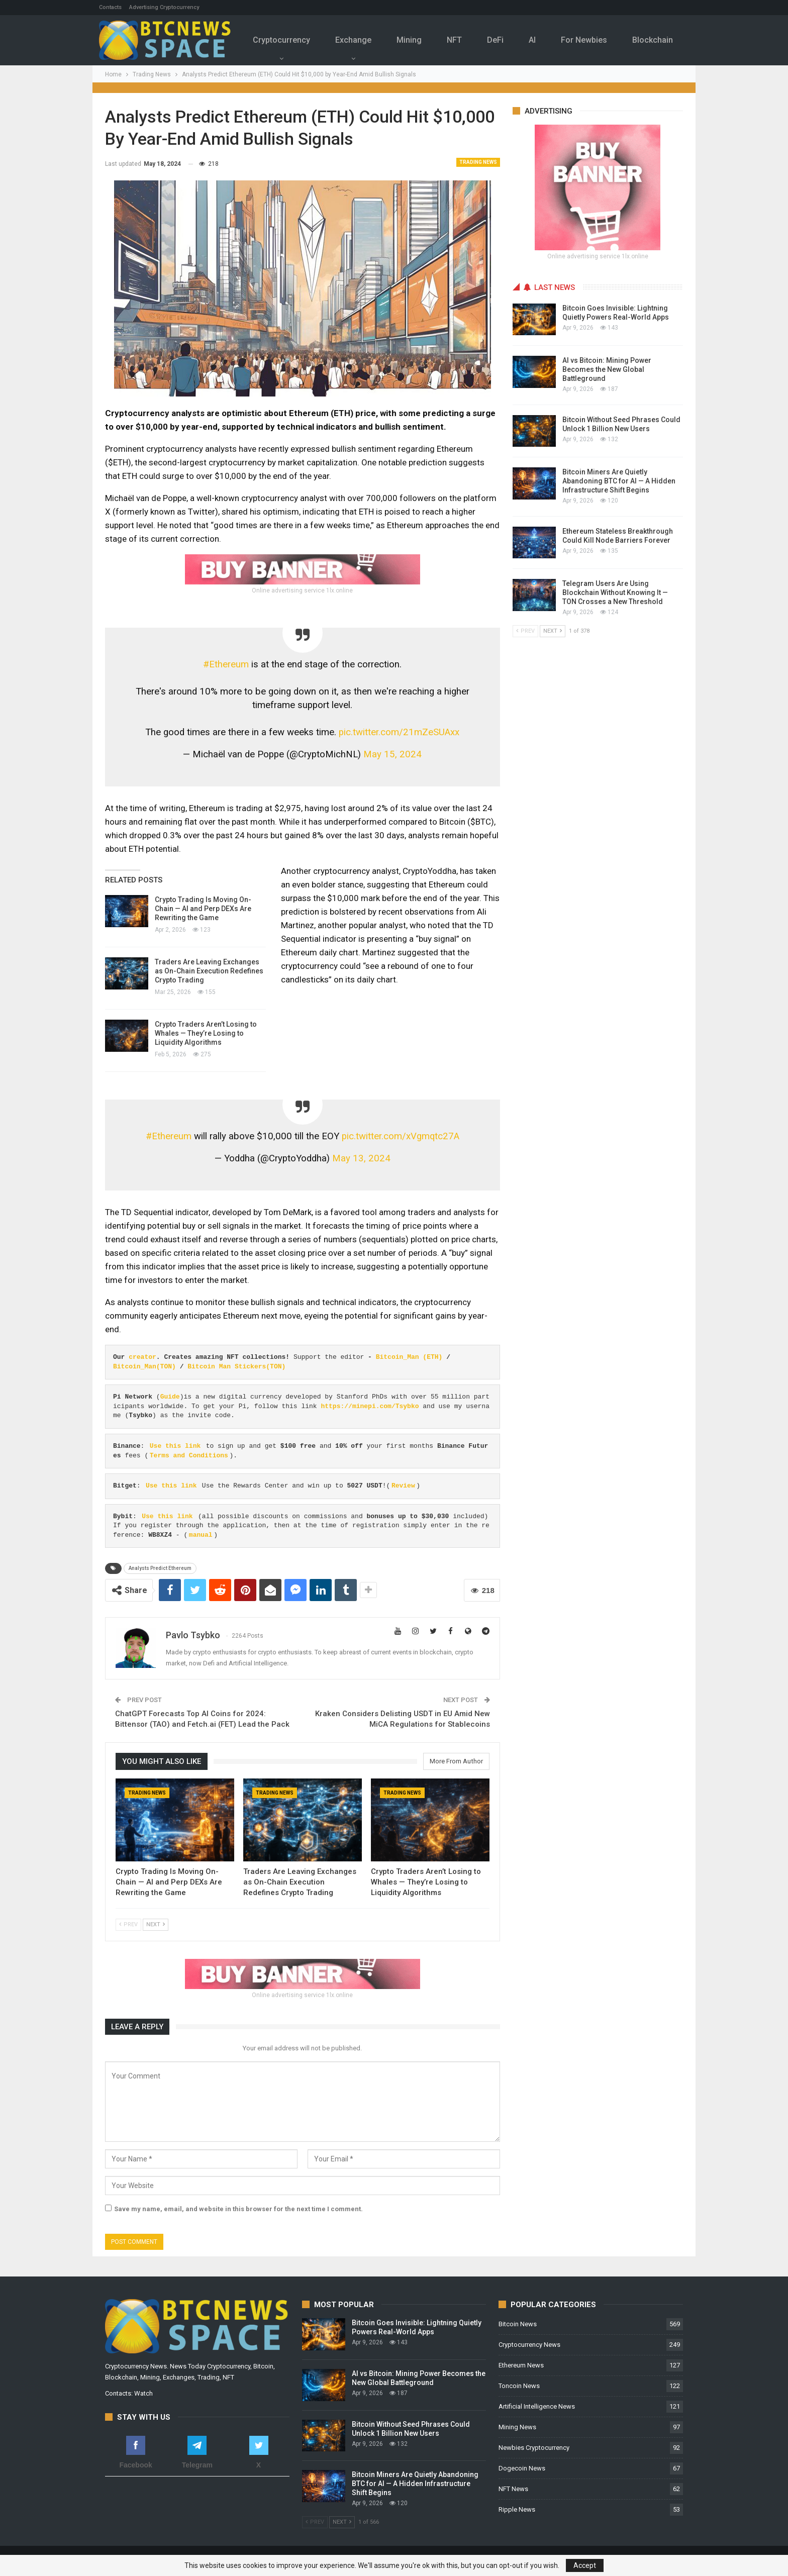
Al (545, 40)
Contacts (110, 7)
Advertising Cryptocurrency (164, 7)
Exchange (360, 40)
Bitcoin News (518, 2324)
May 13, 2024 (361, 1158)
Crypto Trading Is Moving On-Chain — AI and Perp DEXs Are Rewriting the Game (203, 909)
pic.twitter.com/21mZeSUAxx (399, 732)
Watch (143, 2393)
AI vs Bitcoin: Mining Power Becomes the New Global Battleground (606, 369)
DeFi (507, 40)
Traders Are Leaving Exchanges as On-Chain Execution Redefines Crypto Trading (209, 971)
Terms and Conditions (189, 1455)
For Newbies (598, 40)
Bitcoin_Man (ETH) (409, 1357)
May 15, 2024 (392, 754)
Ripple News (517, 2509)
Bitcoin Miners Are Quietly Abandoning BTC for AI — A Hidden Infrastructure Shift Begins (618, 481)
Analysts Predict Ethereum (160, 1568)
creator (142, 1357)
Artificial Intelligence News (537, 2406)
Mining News (517, 2427)
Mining (417, 40)
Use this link (175, 1446)
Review (403, 1486)
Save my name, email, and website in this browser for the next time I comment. (238, 2209)
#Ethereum (226, 664)
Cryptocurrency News (529, 2344)
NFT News (513, 2489)
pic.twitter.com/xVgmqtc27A (400, 1136)
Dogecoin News (522, 2468)
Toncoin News (519, 2386)
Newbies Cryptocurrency (534, 2447)
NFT (464, 40)
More (658, 33)
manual (201, 1535)
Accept (584, 2565)
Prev (128, 1924)
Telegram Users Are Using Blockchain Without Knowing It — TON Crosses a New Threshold (615, 592)
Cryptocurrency (287, 40)
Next (155, 1924)
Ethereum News (521, 2365)
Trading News (478, 162)
